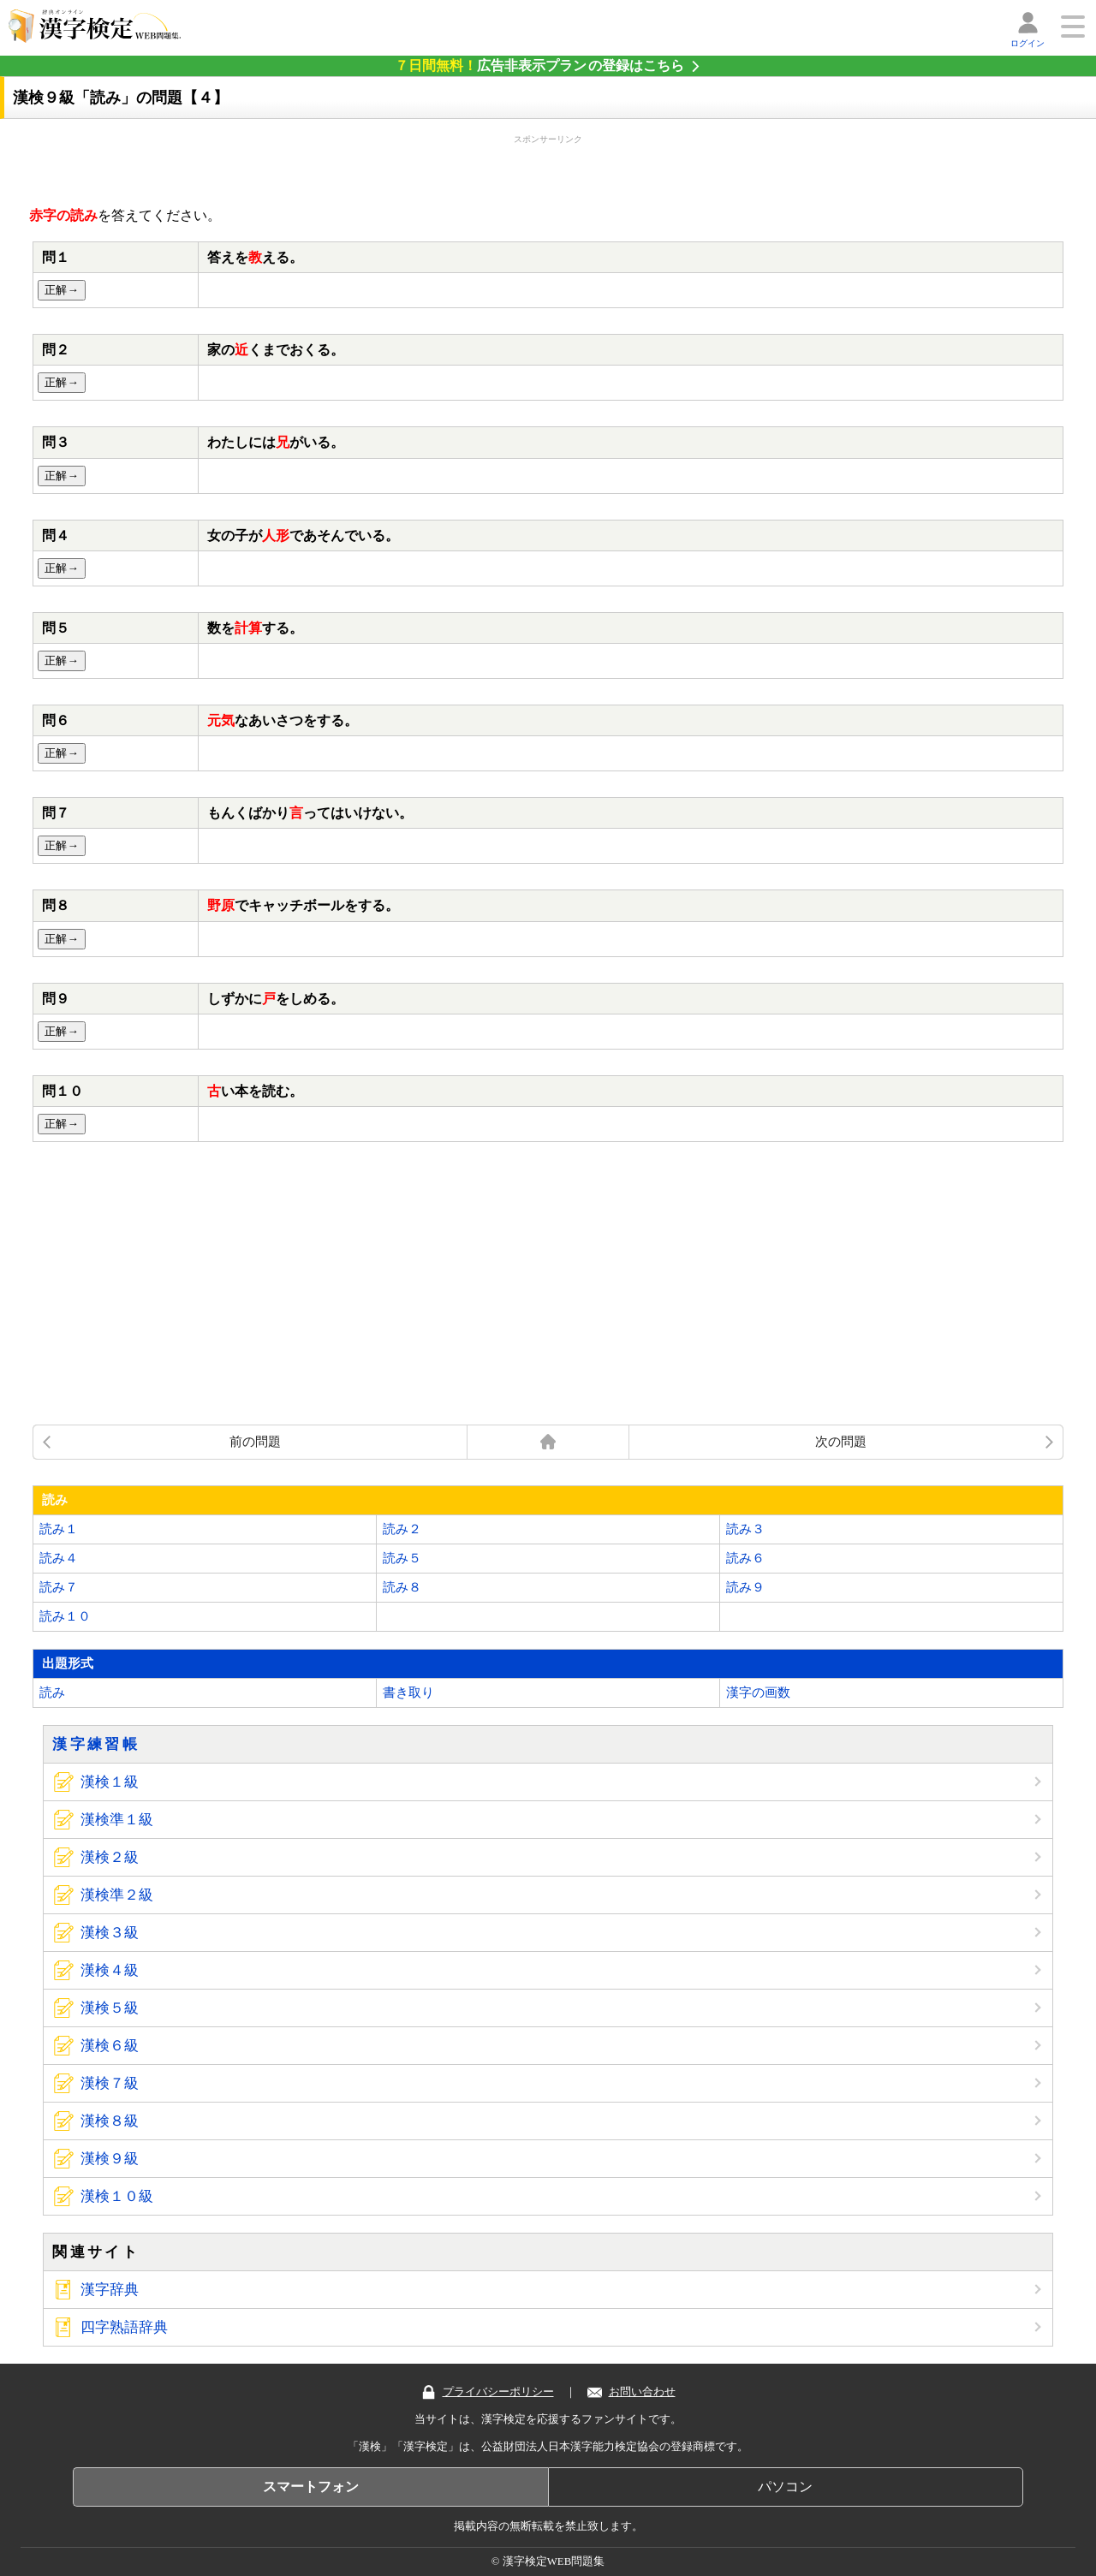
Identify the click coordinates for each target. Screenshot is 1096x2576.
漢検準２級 (116, 1895)
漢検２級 (109, 1857)
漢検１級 (109, 1782)
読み (52, 1692)
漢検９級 (109, 2159)
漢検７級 (109, 2083)
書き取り (408, 1692)
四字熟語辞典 (124, 2327)
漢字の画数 (758, 1692)
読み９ (745, 1587)
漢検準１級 (116, 1820)
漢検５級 (109, 2008)
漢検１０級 (116, 2196)
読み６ (745, 1558)
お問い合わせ (631, 2392)
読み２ (402, 1529)
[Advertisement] (548, 167)
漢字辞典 (109, 2290)
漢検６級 (109, 2046)
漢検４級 (109, 1970)
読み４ (58, 1558)
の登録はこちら (539, 65)
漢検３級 (109, 1933)
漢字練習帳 (96, 1744)
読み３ (745, 1529)
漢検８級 (109, 2121)
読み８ (402, 1587)
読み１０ (65, 1616)
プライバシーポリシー (487, 2392)
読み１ (58, 1529)
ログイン (1027, 43)
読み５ (402, 1558)
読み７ (58, 1587)
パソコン (785, 2486)
